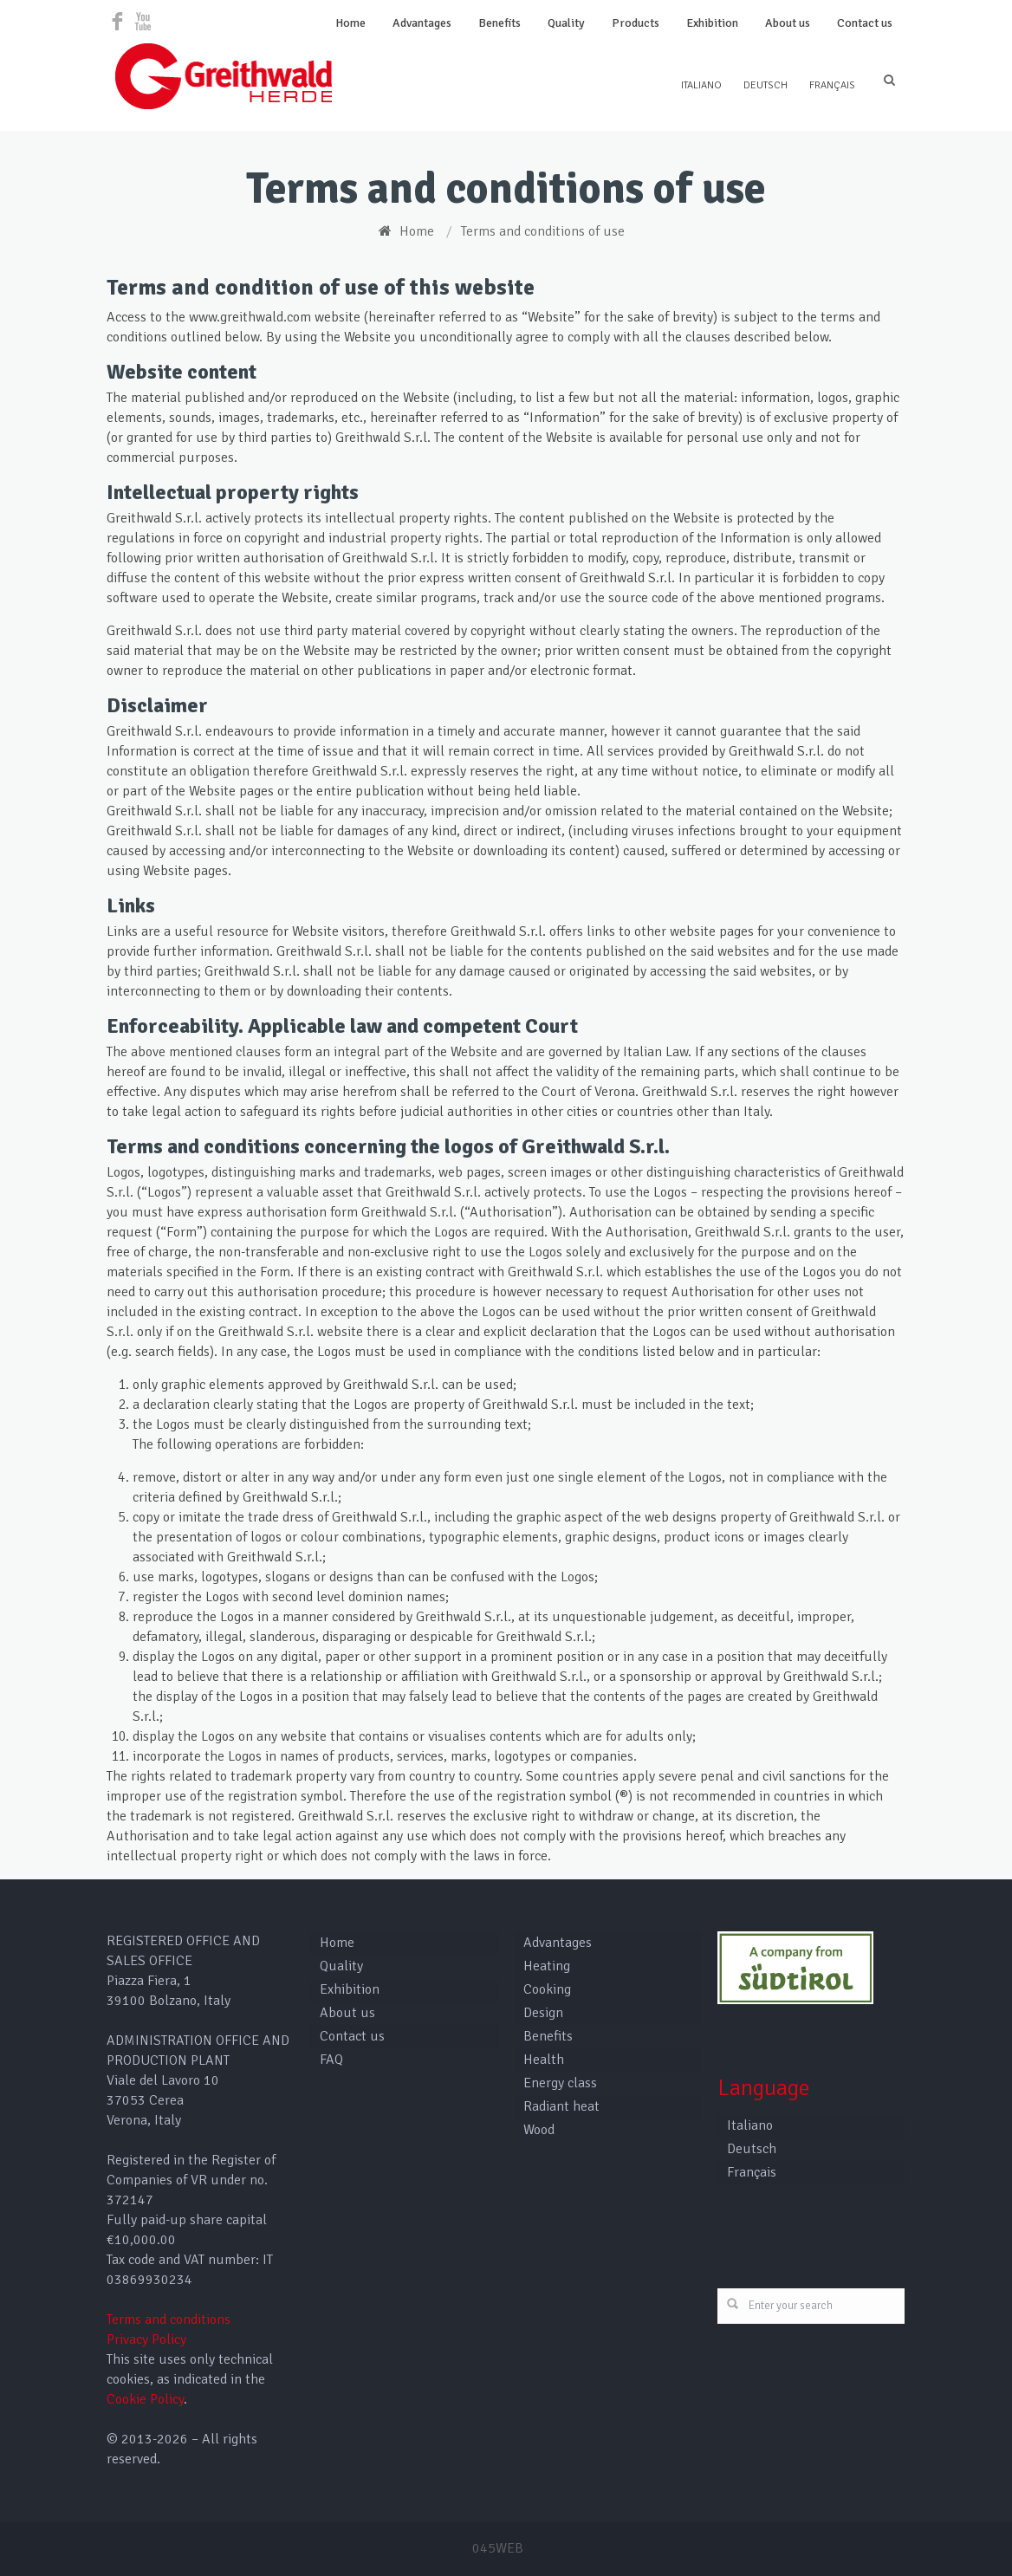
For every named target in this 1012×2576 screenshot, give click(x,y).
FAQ (331, 2059)
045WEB (497, 2548)
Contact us (864, 23)
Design (543, 2012)
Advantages (421, 23)
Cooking (547, 1989)
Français (832, 85)
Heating (546, 1966)
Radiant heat (561, 2106)
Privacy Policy (146, 2339)
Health (543, 2059)
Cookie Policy (145, 2399)
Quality (566, 23)
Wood (539, 2129)
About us (787, 23)
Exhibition (712, 23)
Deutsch (765, 85)
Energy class (560, 2083)
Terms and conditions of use (543, 231)
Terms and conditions (168, 2319)
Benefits (499, 23)
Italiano (701, 85)
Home (350, 23)
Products (635, 23)
